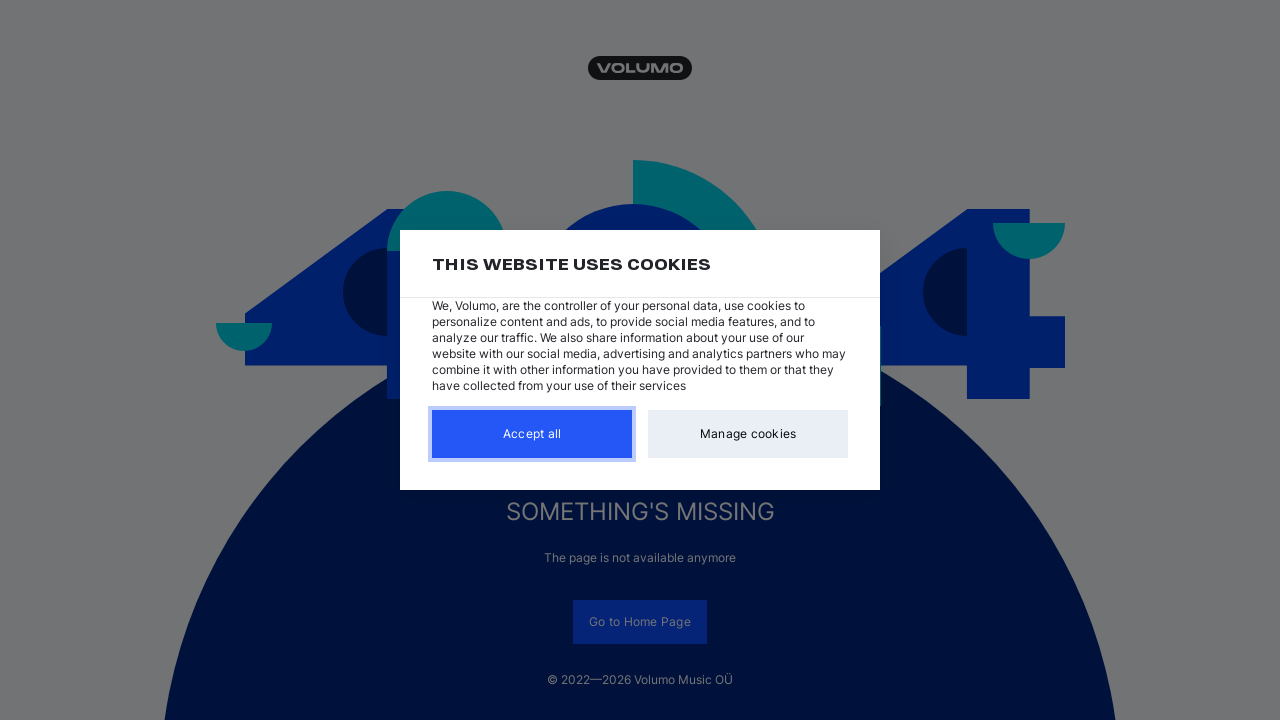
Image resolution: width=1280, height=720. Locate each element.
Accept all (532, 433)
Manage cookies (748, 433)
